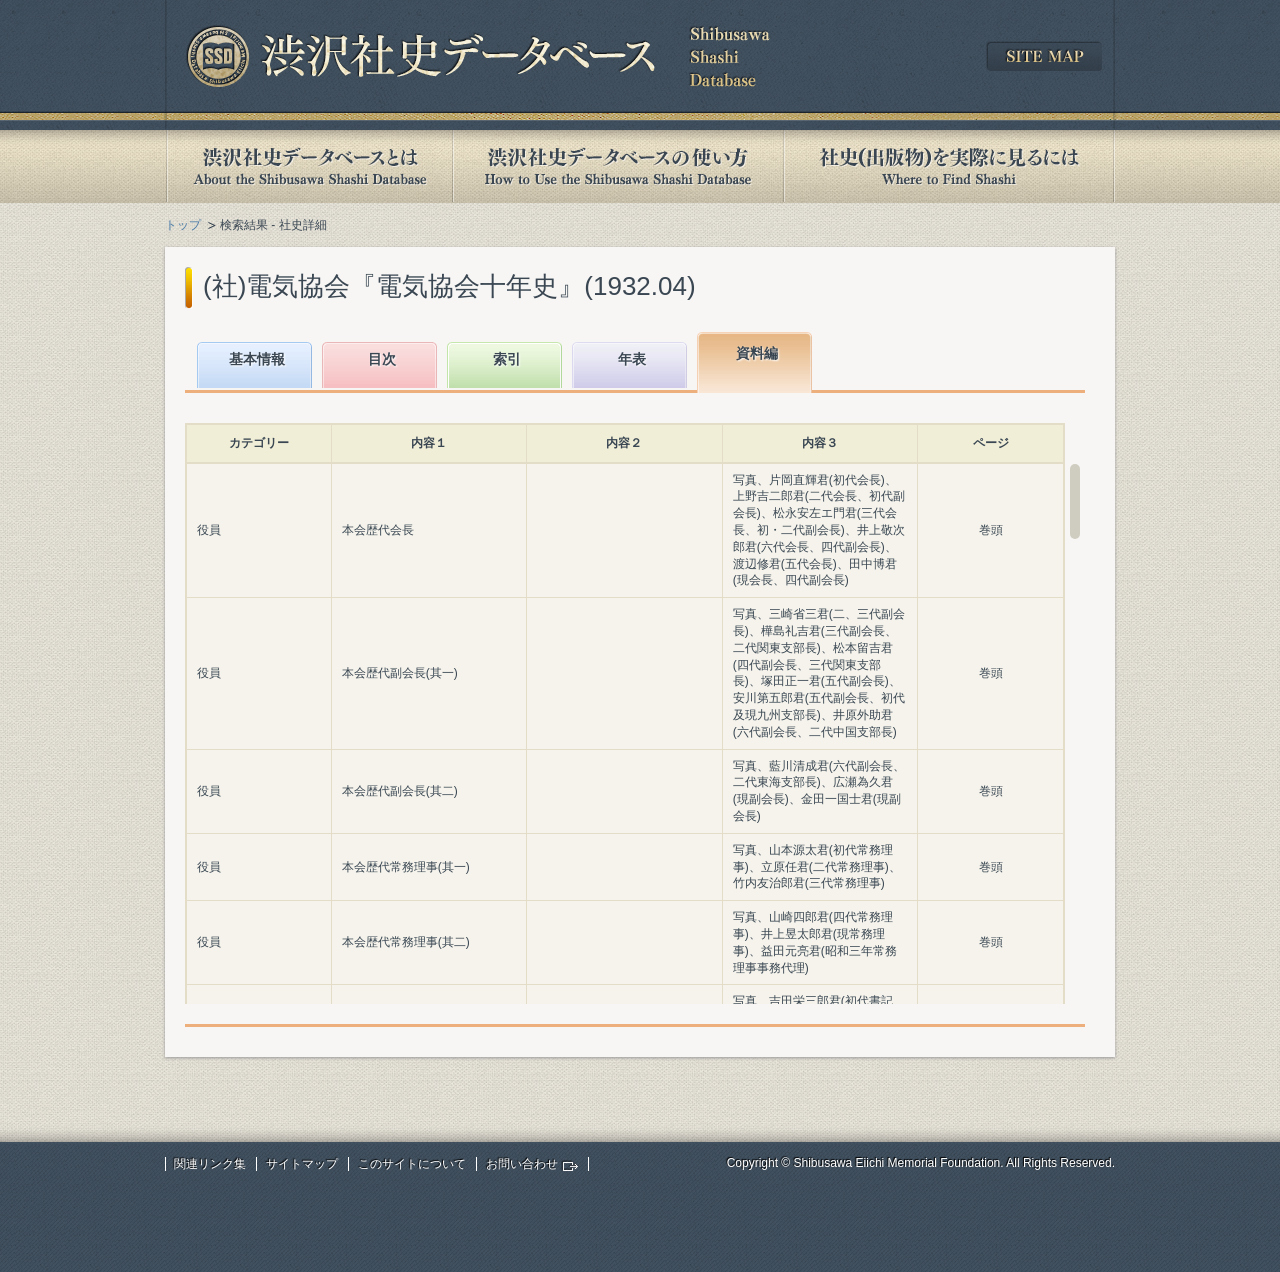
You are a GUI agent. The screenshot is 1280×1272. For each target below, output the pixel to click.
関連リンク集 (210, 1164)
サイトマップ (302, 1164)
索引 (507, 359)
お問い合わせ (522, 1164)
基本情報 (257, 359)
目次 (382, 359)
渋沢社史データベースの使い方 (618, 166)
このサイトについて (412, 1164)
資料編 (757, 353)
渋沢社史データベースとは (308, 166)
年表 (632, 359)
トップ (183, 225)
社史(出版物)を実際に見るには (949, 166)
